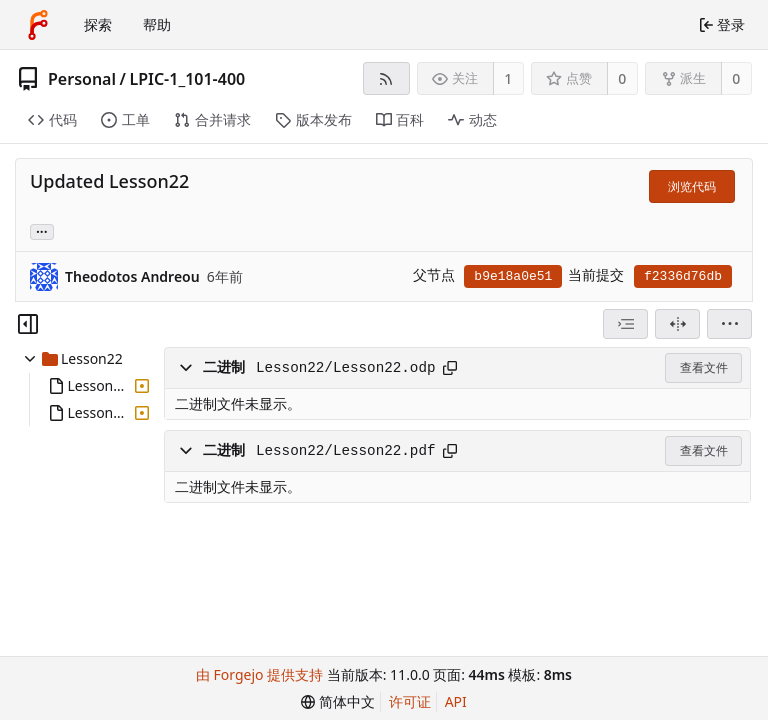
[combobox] (625, 324)
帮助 (157, 24)
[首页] (38, 25)
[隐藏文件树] (28, 324)
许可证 (410, 701)
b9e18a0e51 (513, 276)
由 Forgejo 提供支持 (259, 674)
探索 (98, 24)
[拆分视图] (677, 324)
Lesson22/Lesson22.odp (346, 368)
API (456, 701)
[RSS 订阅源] (386, 78)
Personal (82, 79)
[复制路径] (450, 368)
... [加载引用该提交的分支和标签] (42, 230)
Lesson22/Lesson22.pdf (346, 451)
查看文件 (704, 367)
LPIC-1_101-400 (187, 79)
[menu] (729, 324)
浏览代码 (692, 186)
